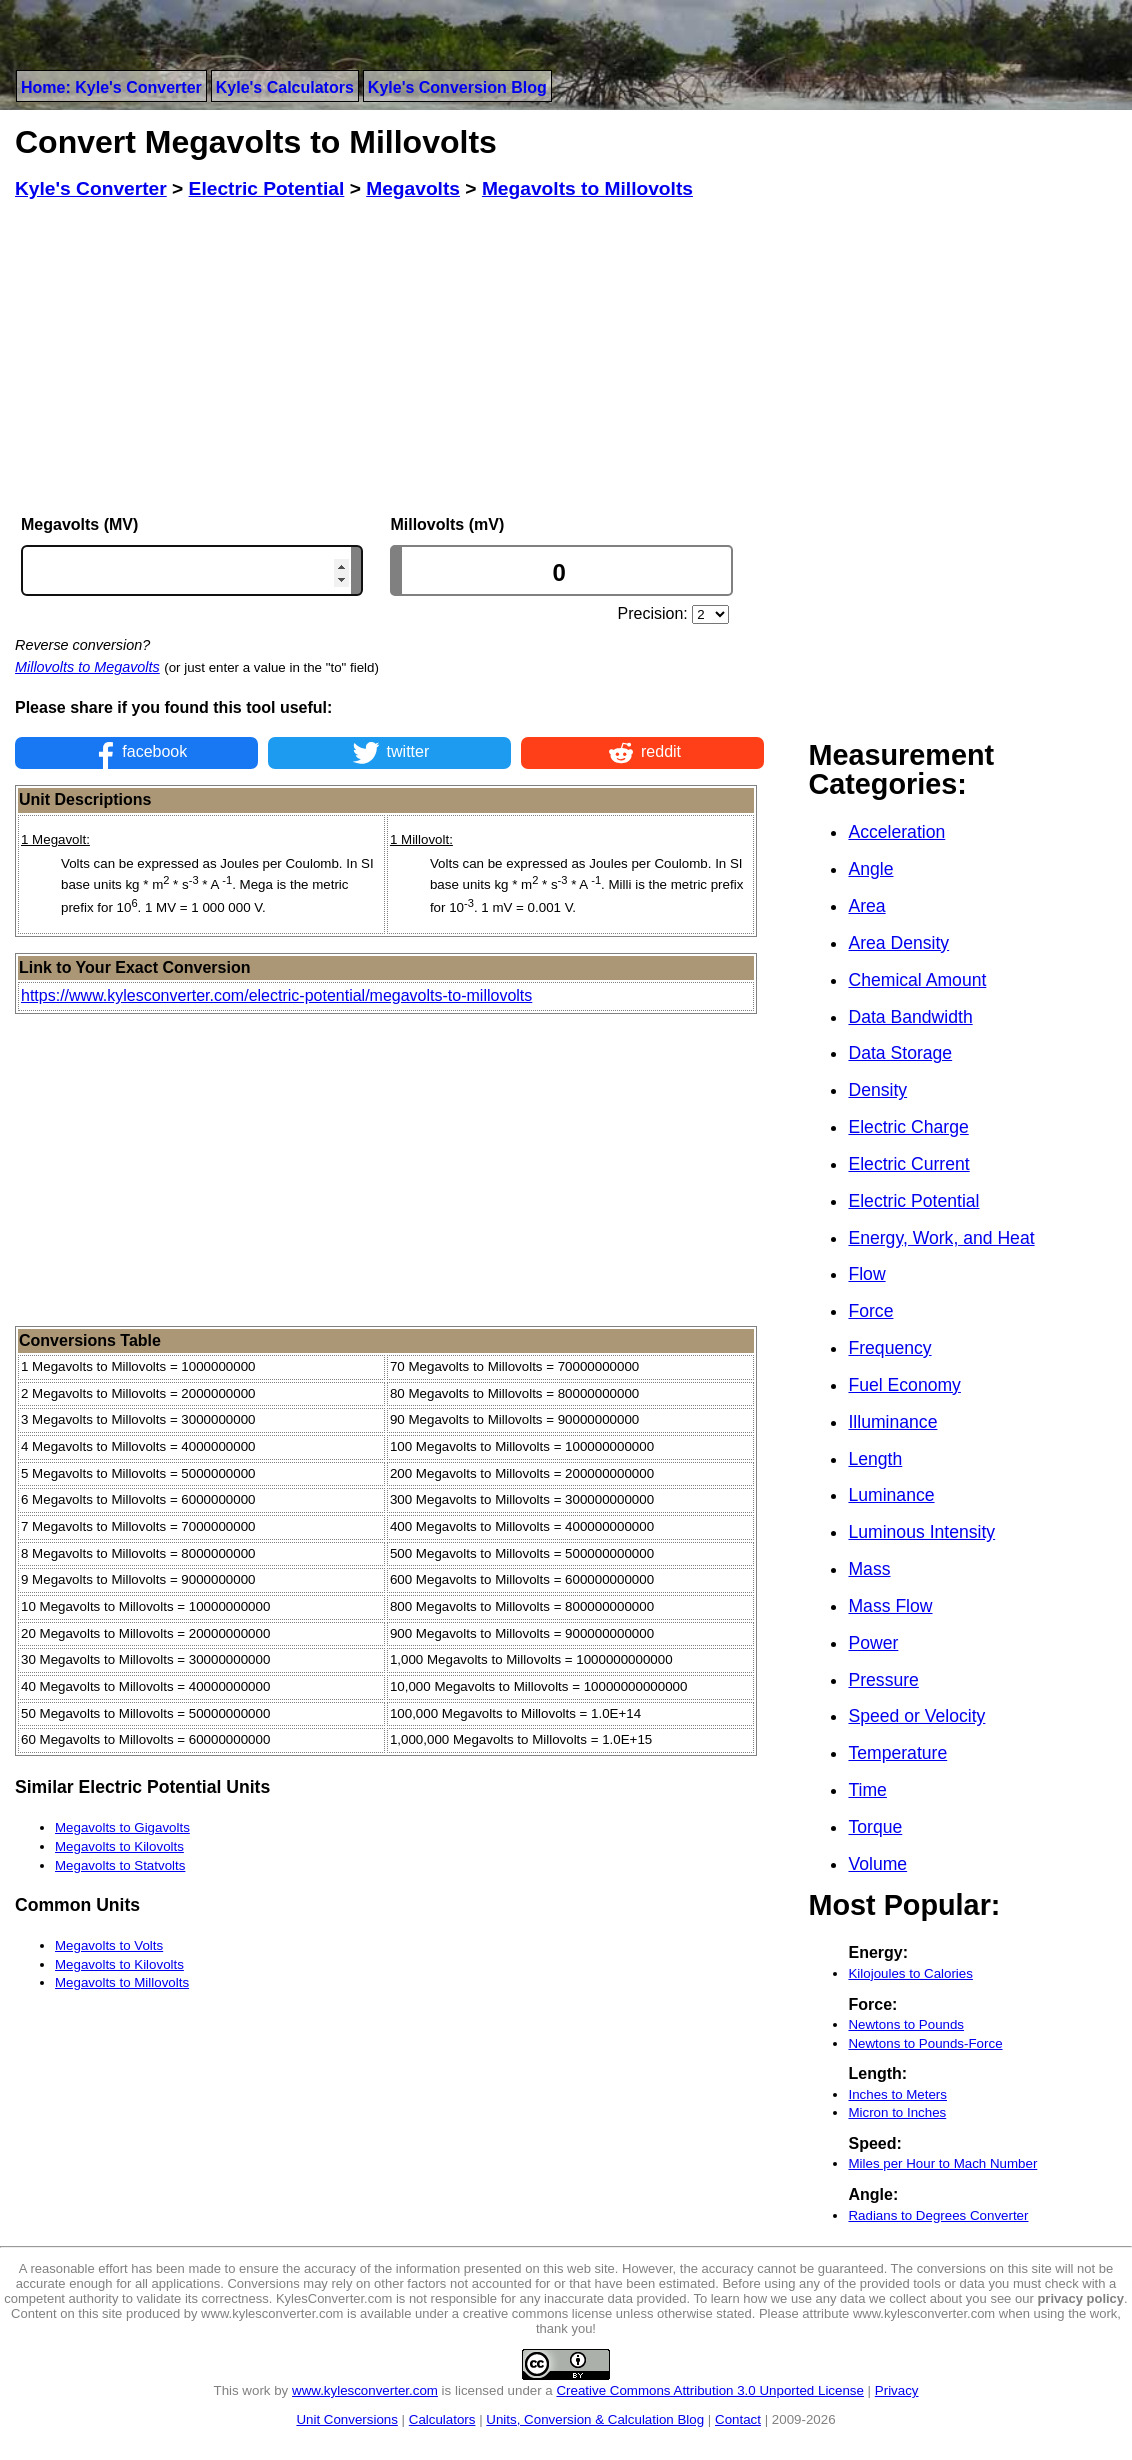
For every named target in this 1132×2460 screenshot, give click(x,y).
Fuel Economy (904, 1385)
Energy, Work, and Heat (941, 1238)
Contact (738, 2419)
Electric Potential (913, 1201)
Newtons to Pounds (906, 2024)
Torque (875, 1827)
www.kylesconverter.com (365, 2390)
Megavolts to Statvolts (120, 1865)
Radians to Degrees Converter (938, 2215)
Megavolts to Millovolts (122, 1982)
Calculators (442, 2419)
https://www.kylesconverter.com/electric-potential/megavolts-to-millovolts (276, 995)
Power (873, 1643)
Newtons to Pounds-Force (925, 2043)
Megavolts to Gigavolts (122, 1827)
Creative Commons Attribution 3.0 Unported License (709, 2390)
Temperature (897, 1753)
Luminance (891, 1495)
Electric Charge (908, 1127)
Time (867, 1790)
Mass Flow (890, 1606)
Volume (877, 1864)
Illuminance (892, 1422)
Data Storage (900, 1053)
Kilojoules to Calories (910, 1973)
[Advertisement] (389, 358)
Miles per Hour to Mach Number (942, 2163)
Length (875, 1459)
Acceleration (896, 832)
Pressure (883, 1680)
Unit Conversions (346, 2419)
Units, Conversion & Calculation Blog (595, 2419)
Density (877, 1090)
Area (866, 906)
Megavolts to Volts (109, 1945)
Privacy (897, 2390)
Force (870, 1311)
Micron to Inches (897, 2112)
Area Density (898, 943)
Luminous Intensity (921, 1532)
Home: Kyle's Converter (111, 87)
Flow (866, 1274)
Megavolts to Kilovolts (119, 1846)
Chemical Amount (917, 980)
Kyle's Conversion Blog (457, 87)
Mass (869, 1569)
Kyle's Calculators (285, 87)
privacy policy (1080, 2298)
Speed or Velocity (916, 1716)
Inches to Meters (897, 2094)
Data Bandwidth (910, 1017)
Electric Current (908, 1164)
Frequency (889, 1348)
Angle (870, 869)
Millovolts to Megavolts (87, 667)
